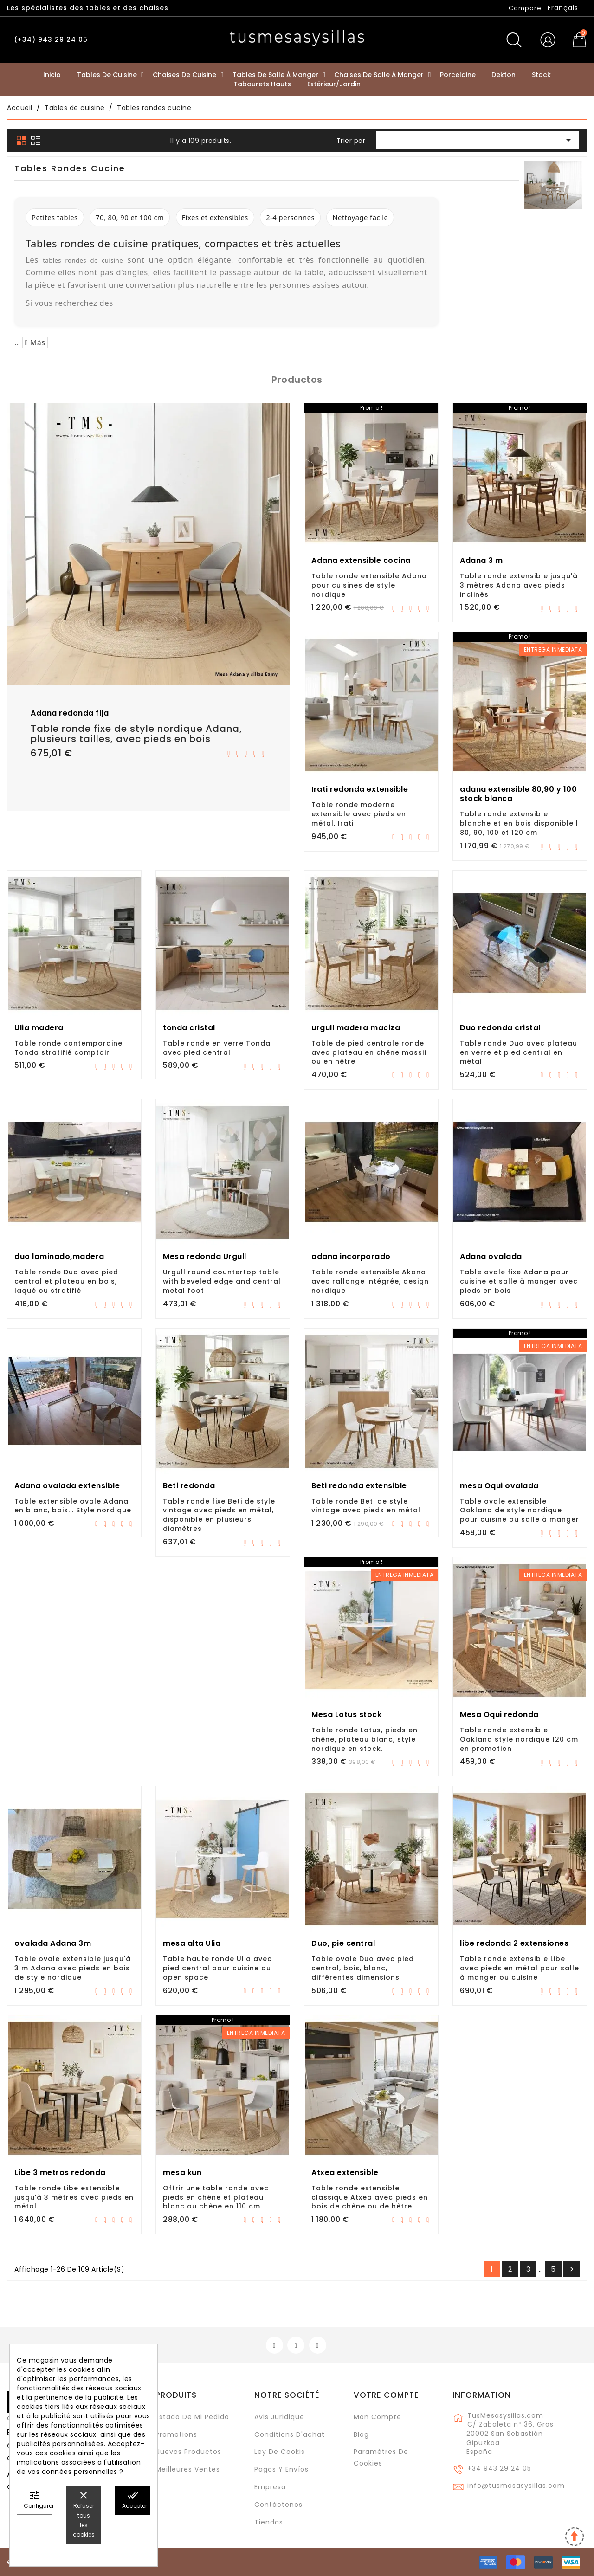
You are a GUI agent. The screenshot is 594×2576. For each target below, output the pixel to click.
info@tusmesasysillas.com (516, 2485)
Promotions (176, 2434)
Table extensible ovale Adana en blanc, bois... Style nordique (72, 1506)
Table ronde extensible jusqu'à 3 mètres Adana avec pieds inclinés (519, 585)
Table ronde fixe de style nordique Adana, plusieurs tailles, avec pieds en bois (136, 733)
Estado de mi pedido (192, 2416)
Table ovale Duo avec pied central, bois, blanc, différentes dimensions (362, 1968)
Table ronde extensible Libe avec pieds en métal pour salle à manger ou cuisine (519, 1968)
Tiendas (268, 2522)
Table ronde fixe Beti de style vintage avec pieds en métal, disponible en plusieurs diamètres (219, 1515)
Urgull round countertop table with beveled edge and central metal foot (222, 1281)
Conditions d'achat (289, 2434)
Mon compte (377, 2416)
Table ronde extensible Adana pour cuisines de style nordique (369, 585)
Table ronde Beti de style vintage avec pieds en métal (365, 1506)
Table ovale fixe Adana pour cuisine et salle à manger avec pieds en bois (519, 1281)
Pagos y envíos (281, 2469)
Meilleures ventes (187, 2469)
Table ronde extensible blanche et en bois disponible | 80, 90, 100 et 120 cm (519, 823)
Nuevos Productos (188, 2451)
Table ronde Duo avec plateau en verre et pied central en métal (518, 1052)
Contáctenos (278, 2504)
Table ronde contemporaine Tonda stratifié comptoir (68, 1048)
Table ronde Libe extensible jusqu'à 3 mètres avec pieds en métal (74, 2197)
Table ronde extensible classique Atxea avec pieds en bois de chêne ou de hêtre (369, 2197)
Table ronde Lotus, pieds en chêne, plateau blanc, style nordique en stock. (364, 1739)
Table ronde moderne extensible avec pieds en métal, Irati (358, 814)
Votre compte (386, 2395)
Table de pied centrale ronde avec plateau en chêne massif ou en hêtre (369, 1052)
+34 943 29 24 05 (499, 2468)
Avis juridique (279, 2416)
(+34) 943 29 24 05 (51, 39)
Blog (361, 2434)
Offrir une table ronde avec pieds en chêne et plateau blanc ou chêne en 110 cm (216, 2197)
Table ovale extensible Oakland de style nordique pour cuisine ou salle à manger (519, 1510)
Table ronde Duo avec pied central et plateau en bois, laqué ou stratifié (66, 1281)
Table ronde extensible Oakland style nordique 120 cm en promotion (519, 1739)
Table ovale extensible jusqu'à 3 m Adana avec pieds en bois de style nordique (72, 1968)
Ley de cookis (279, 2451)
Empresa (270, 2487)
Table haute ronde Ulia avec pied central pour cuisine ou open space (217, 1968)
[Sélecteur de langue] (565, 8)
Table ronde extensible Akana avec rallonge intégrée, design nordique (370, 1281)
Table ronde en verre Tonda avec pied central (217, 1048)
